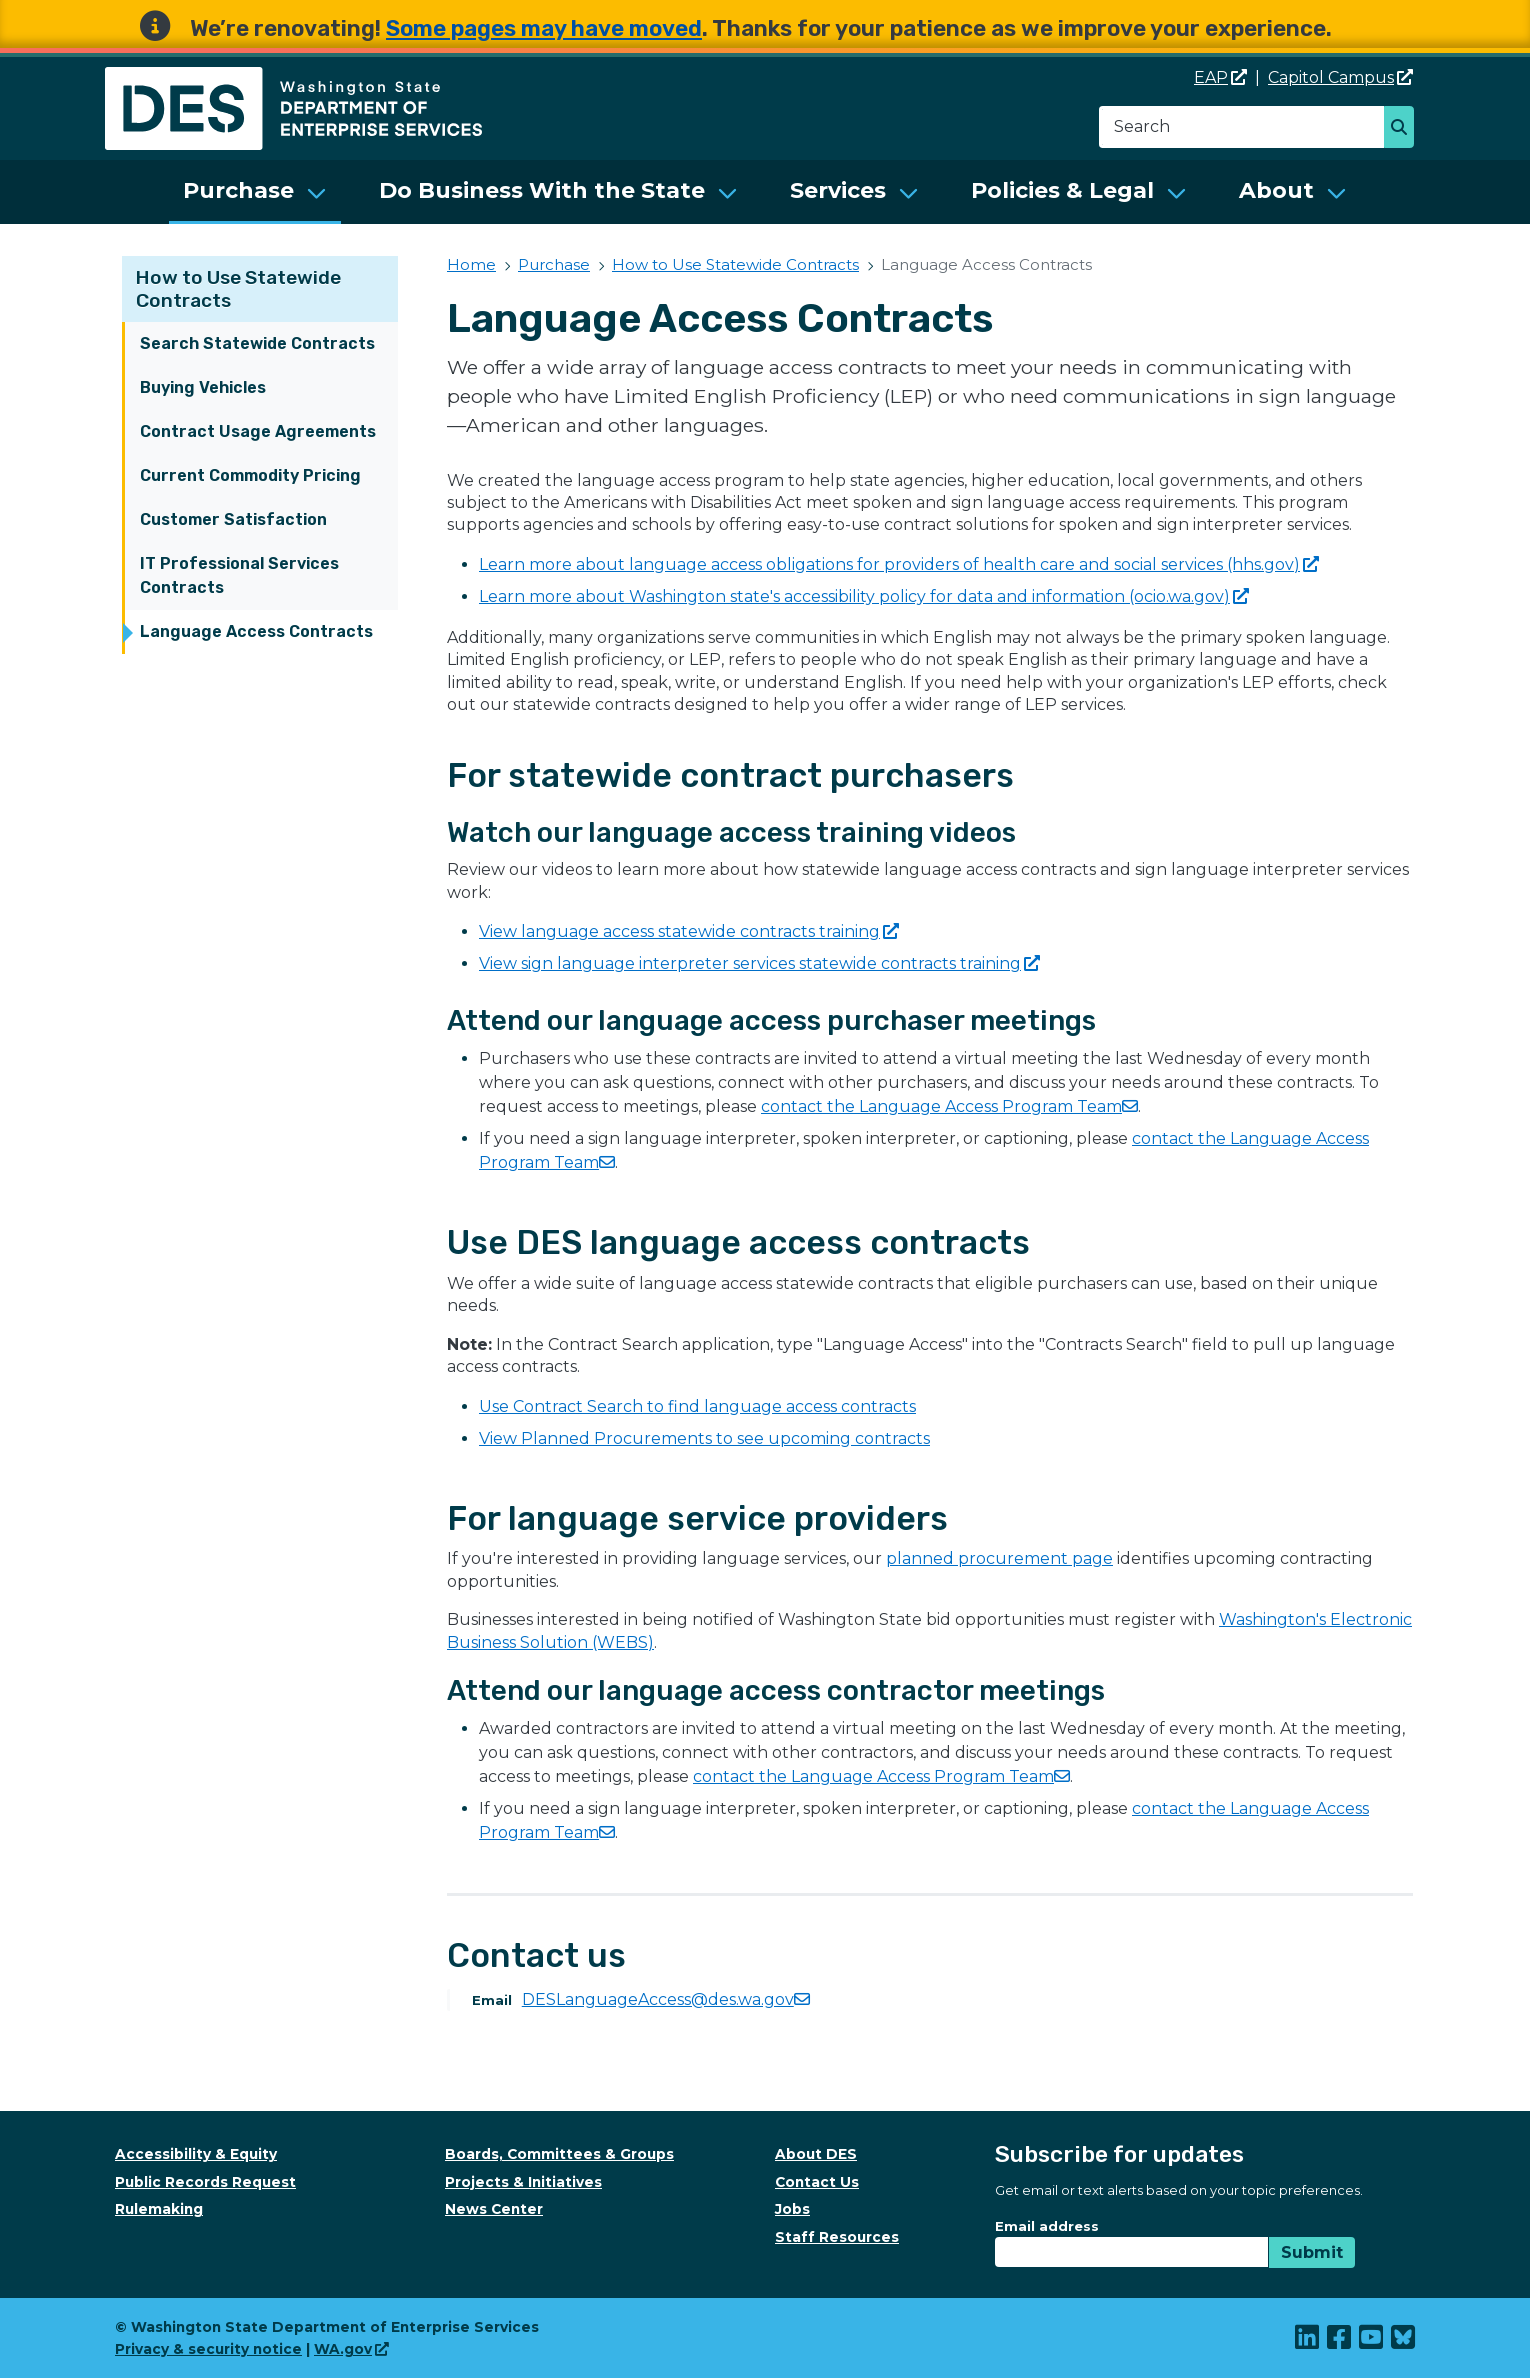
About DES (816, 2154)
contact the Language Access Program (949, 1106)
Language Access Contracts (256, 631)
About (1276, 190)
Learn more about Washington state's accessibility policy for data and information (864, 596)
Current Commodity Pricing (250, 475)
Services (838, 190)
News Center (494, 2209)
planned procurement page (999, 1558)
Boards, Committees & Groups (559, 2154)
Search (1404, 129)
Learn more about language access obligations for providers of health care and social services (899, 564)
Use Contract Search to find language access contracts (697, 1406)
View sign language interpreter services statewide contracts (759, 963)
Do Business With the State (542, 190)
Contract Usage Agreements (258, 431)
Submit (1312, 2252)
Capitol (1340, 77)
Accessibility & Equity (196, 2154)
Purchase (238, 190)
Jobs (792, 2209)
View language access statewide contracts (689, 931)
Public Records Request (205, 2182)
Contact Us (817, 2182)
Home (471, 264)
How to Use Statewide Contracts (735, 264)
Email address (1047, 2226)
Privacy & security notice (208, 2349)
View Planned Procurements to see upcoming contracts (704, 1438)
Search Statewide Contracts (257, 343)
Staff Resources (837, 2237)
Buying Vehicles (203, 387)
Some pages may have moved (544, 28)
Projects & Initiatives (523, 2182)
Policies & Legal (1062, 190)
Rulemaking (159, 2209)
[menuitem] (255, 192)
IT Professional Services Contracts (239, 575)
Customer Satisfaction (233, 519)
